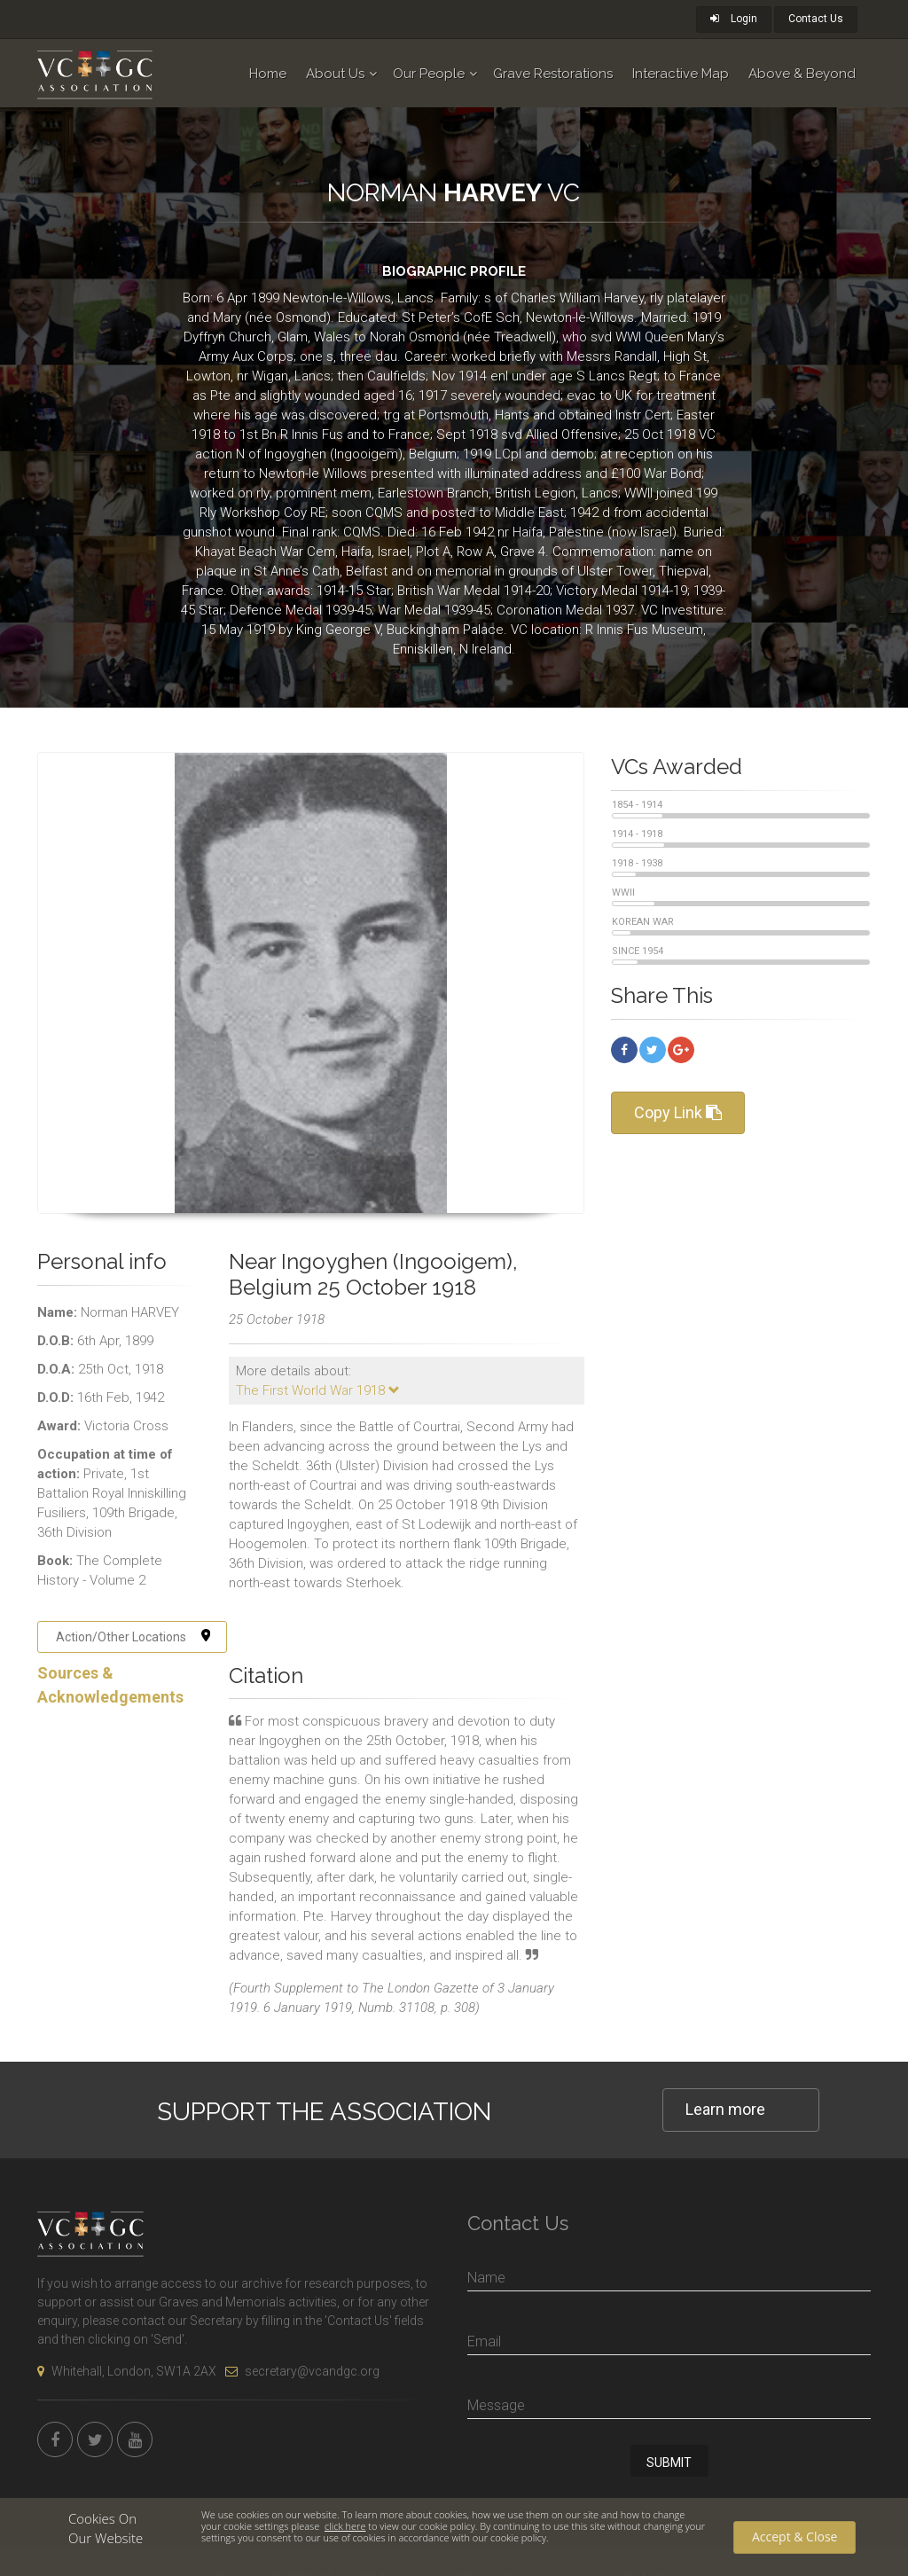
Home (267, 74)
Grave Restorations (553, 74)
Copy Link (678, 1112)
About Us (335, 74)
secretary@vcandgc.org (302, 2371)
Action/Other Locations (133, 1637)
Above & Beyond (802, 74)
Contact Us (815, 18)
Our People (429, 74)
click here (345, 2526)
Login (733, 18)
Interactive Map (680, 74)
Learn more (725, 2109)
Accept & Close (794, 2536)
